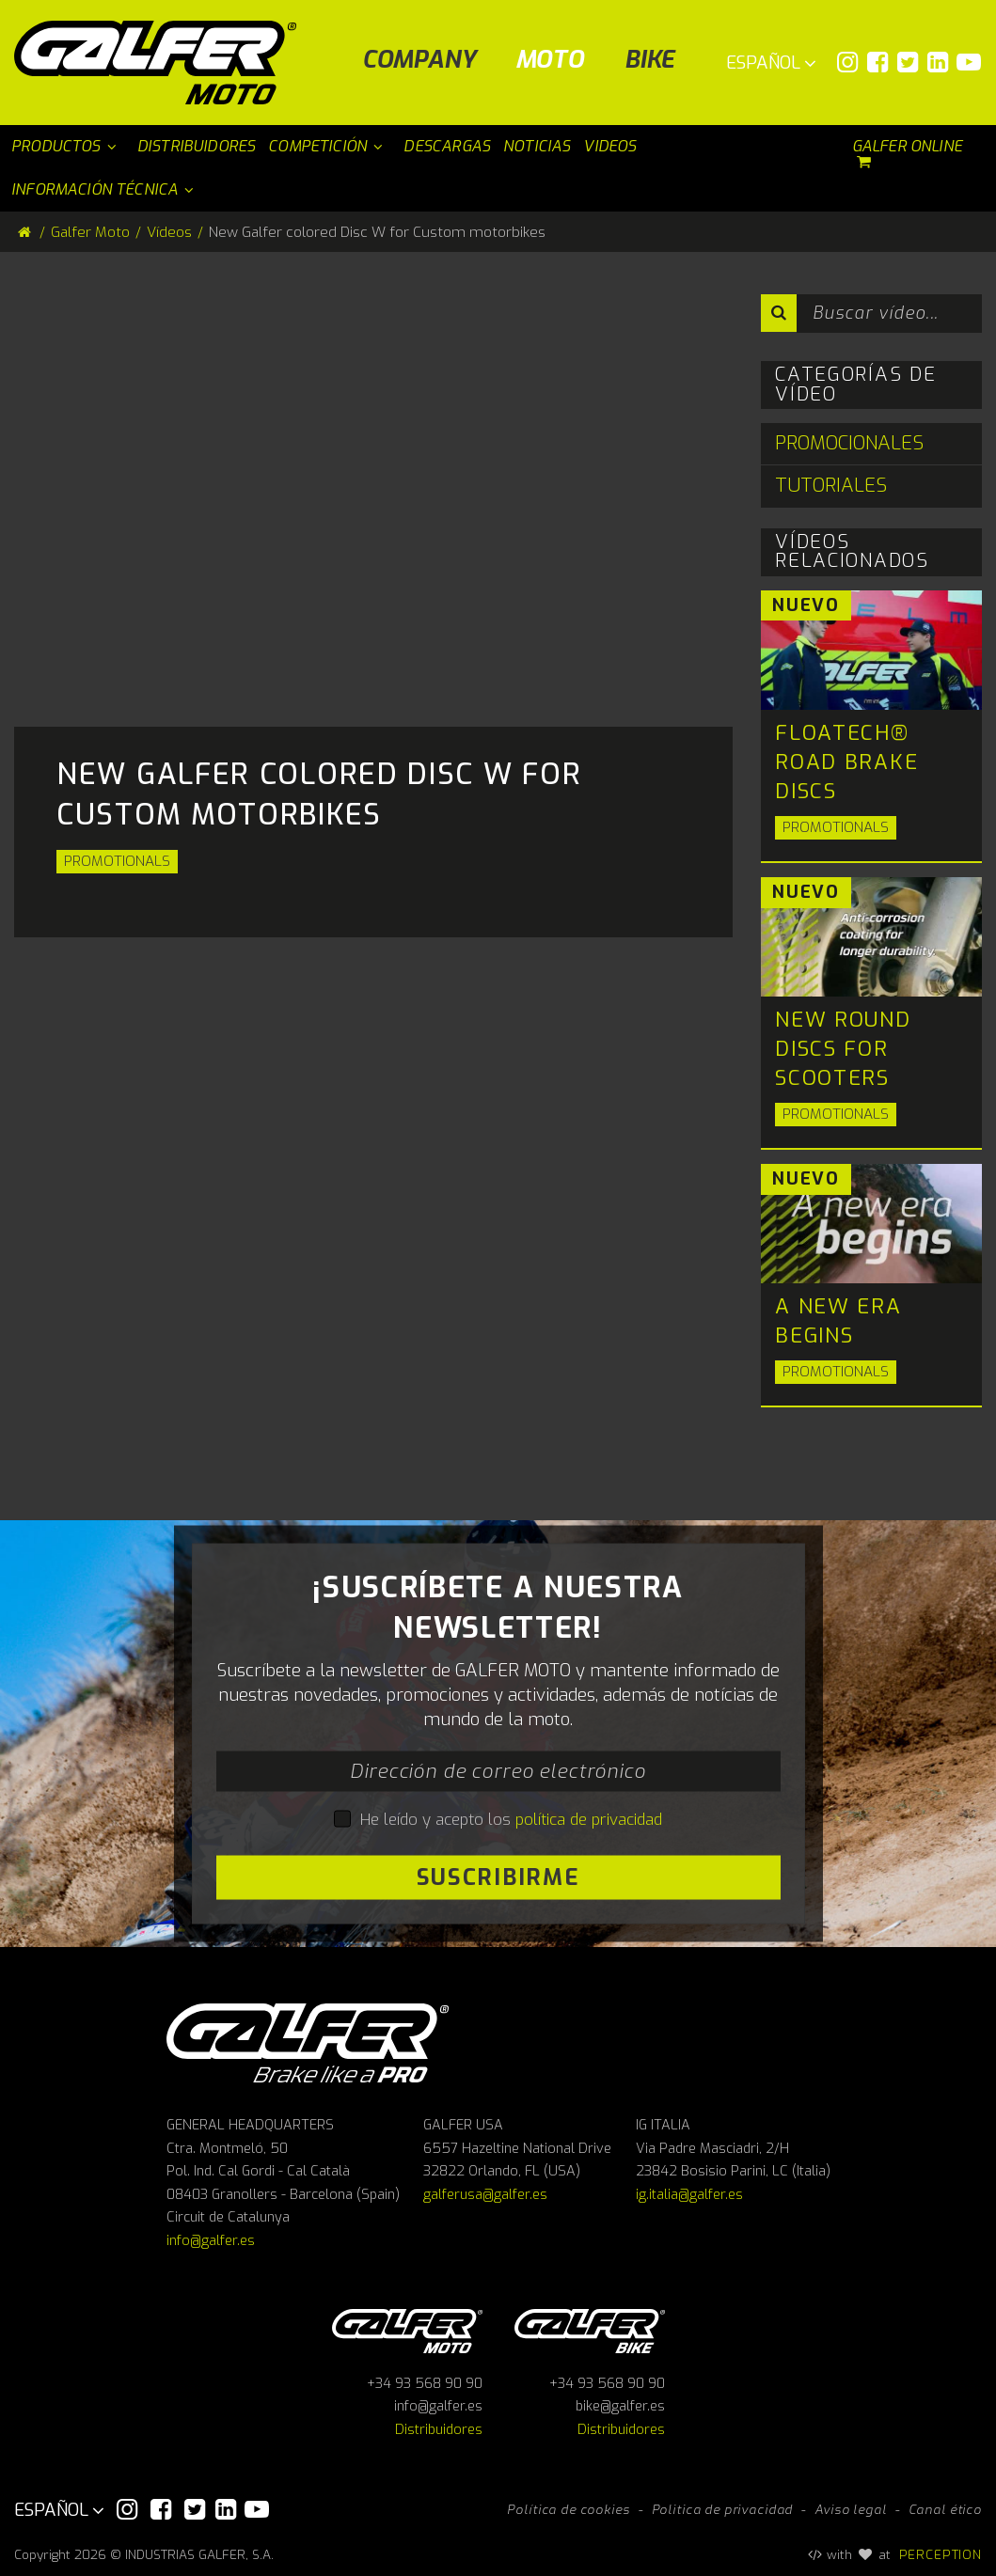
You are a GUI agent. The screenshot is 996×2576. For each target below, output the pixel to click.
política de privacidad (588, 1819)
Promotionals (117, 861)
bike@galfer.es (620, 2406)
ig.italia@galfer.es (689, 2195)
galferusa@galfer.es (485, 2195)
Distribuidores (438, 2430)
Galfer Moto (90, 232)
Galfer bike (589, 2328)
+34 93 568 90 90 (424, 2384)
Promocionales (849, 443)
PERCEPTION (941, 2554)
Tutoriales (831, 485)
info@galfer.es (210, 2241)
